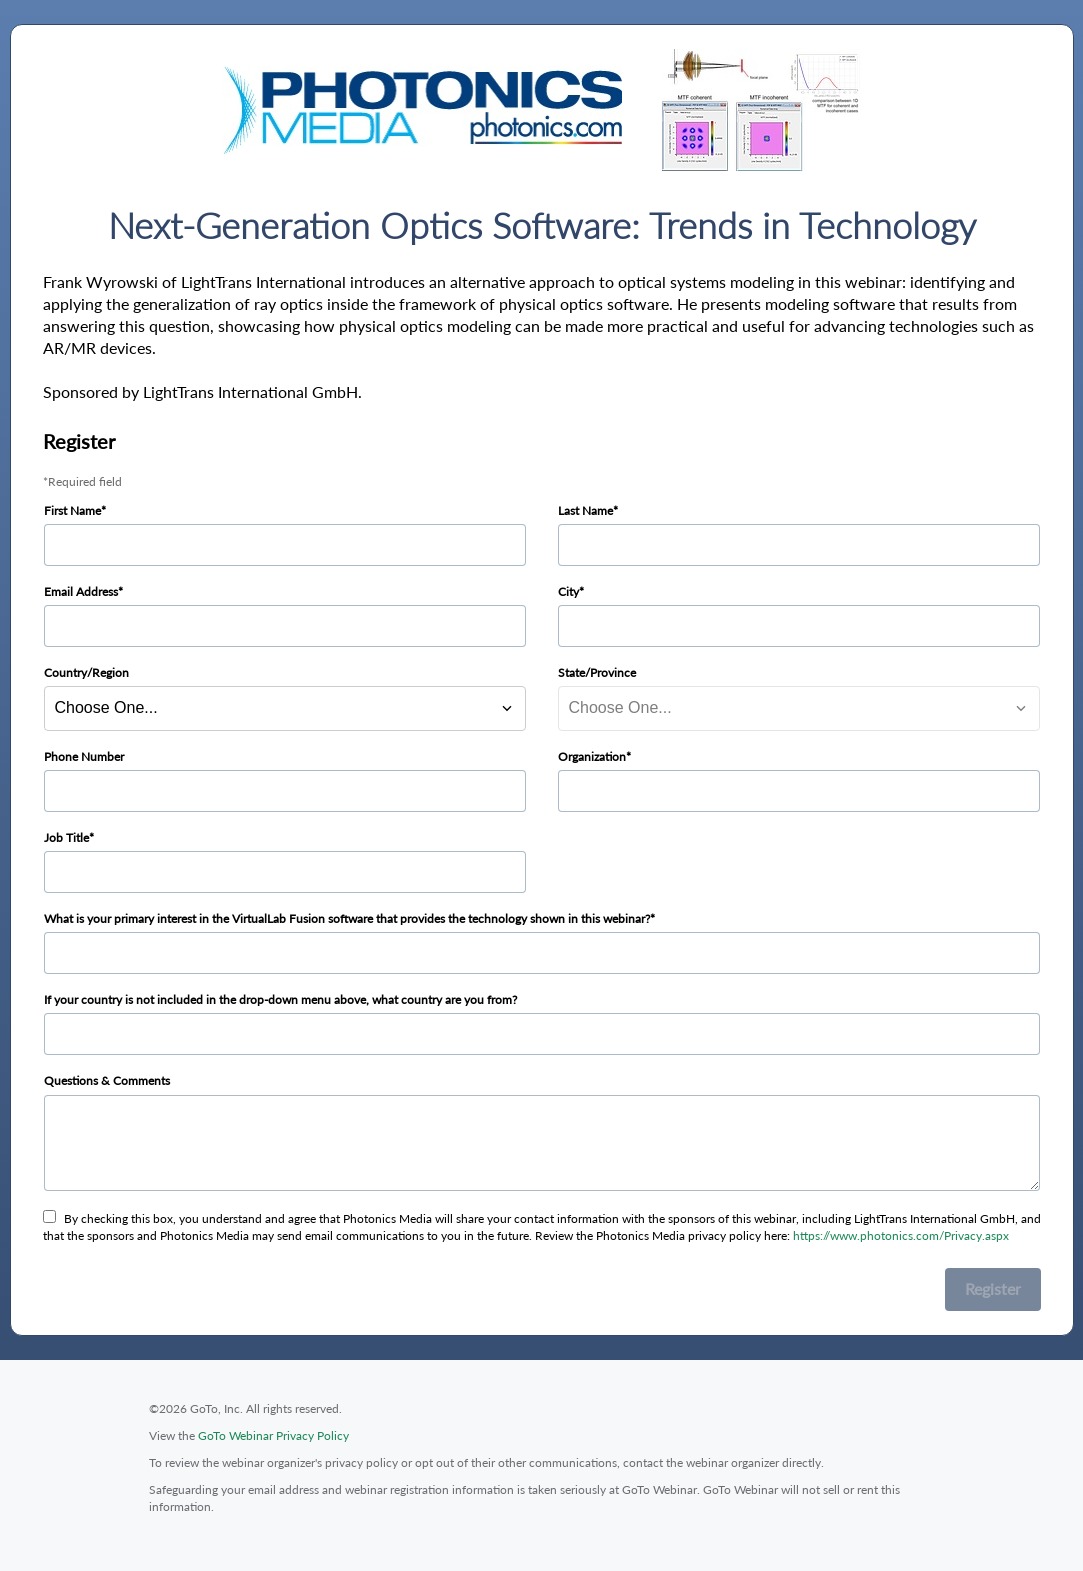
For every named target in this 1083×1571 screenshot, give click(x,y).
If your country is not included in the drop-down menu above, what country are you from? (280, 999)
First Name (72, 510)
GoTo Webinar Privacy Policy (273, 1435)
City (568, 591)
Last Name (585, 510)
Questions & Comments (107, 1080)
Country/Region (86, 672)
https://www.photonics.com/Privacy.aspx (901, 1235)
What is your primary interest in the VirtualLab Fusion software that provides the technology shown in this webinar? (347, 918)
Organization (592, 756)
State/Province (597, 672)
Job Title (66, 837)
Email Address (81, 591)
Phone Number (84, 756)
